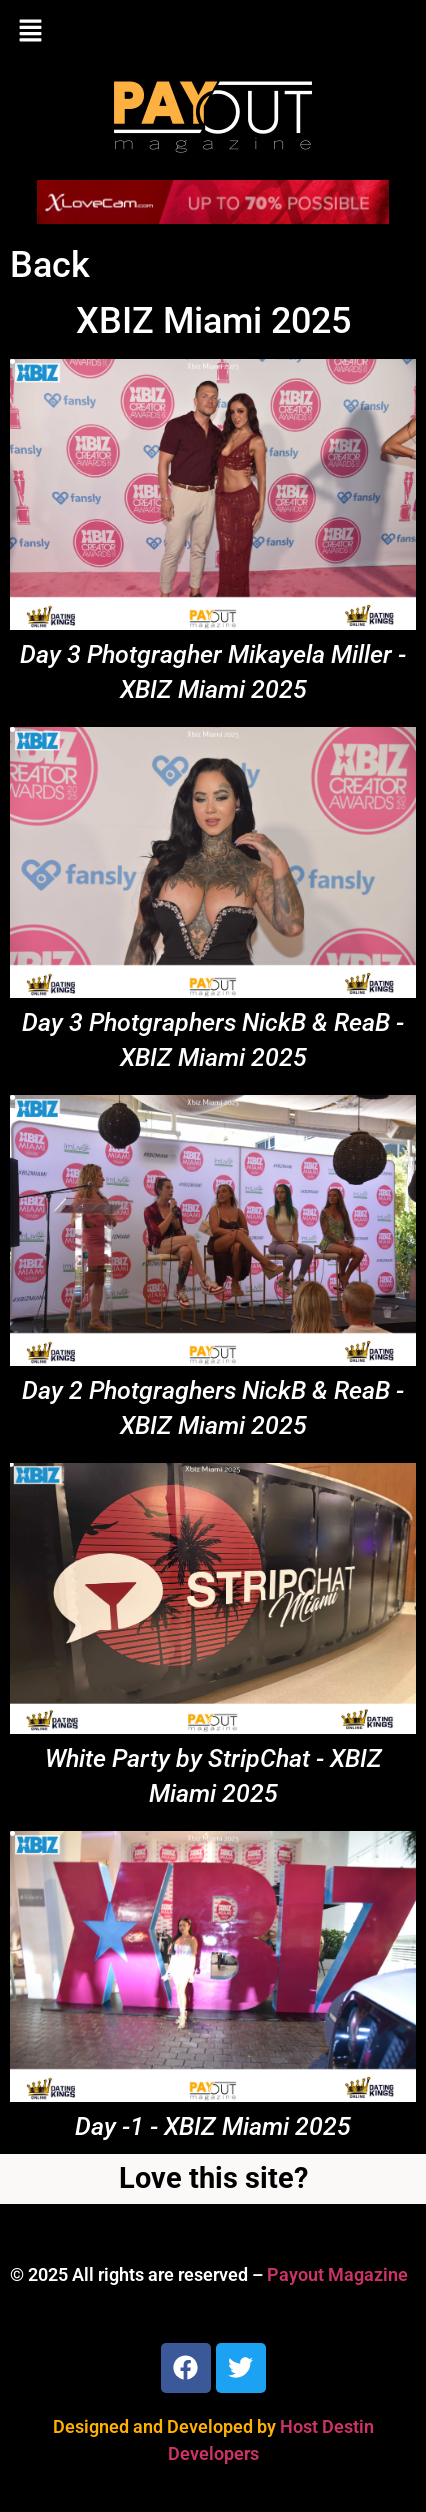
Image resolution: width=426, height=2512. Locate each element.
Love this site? (213, 2178)
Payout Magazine (337, 2274)
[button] (213, 32)
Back (50, 265)
